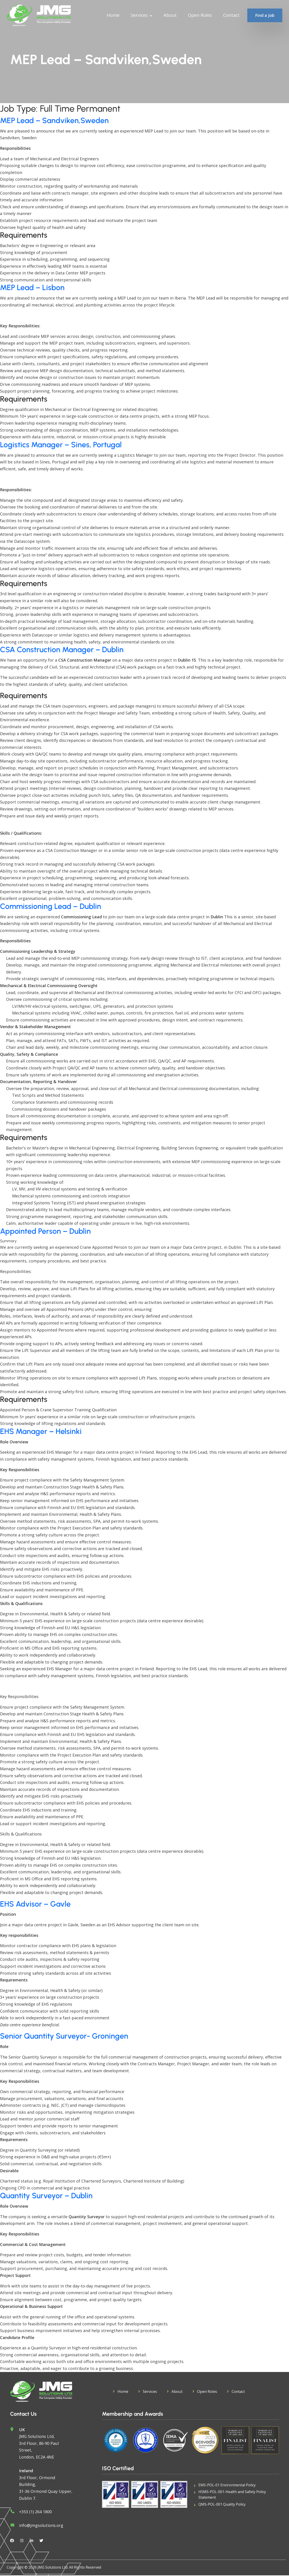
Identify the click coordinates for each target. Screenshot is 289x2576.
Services (139, 15)
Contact (231, 15)
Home (113, 15)
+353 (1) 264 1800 (35, 2512)
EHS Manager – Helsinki (41, 1431)
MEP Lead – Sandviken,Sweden (54, 120)
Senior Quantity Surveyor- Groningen (64, 2036)
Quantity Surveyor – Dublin (46, 2196)
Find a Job (264, 15)
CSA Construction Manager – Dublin (62, 649)
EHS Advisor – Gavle (35, 1904)
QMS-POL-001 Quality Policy (222, 2505)
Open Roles (200, 15)
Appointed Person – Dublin (45, 1231)
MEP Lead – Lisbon (32, 287)
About (170, 15)
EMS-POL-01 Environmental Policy (227, 2485)
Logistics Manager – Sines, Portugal (61, 444)
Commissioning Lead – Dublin (50, 906)
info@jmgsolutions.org (41, 2525)
